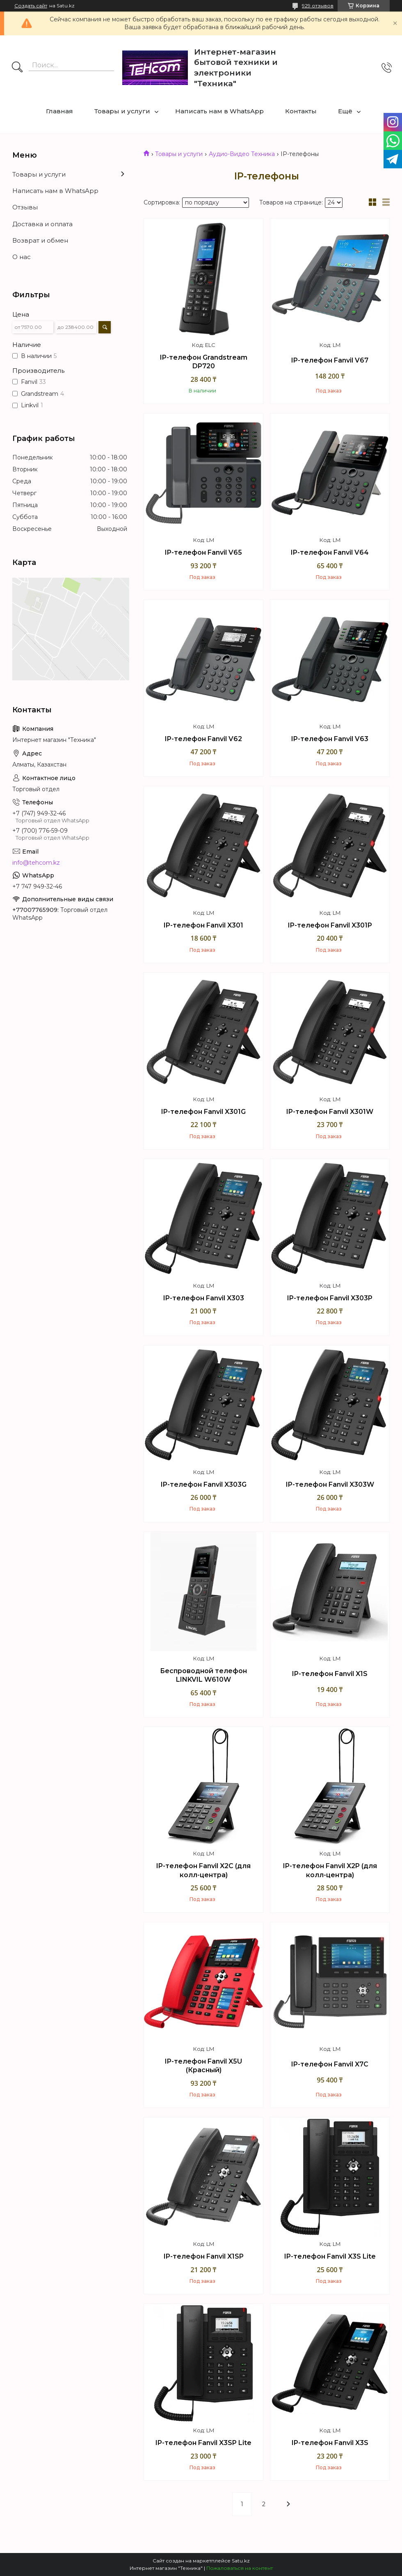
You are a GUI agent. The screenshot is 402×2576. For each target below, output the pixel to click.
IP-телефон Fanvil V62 (203, 739)
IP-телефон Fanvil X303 (203, 1298)
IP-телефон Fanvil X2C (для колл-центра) (203, 1870)
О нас (21, 257)
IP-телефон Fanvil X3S (330, 2443)
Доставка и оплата (42, 224)
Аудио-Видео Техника (242, 154)
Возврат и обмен (40, 240)
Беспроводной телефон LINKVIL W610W (203, 1675)
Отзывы (25, 207)
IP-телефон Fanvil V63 (329, 739)
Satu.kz (241, 2561)
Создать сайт (30, 6)
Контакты (301, 111)
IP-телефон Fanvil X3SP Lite (203, 2443)
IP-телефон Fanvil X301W (329, 1112)
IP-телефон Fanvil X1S (330, 1674)
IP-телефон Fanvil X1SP (204, 2256)
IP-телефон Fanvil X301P (330, 925)
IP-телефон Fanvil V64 (330, 552)
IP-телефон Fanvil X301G (203, 1112)
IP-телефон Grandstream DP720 (203, 362)
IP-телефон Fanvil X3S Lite (330, 2256)
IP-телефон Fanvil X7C (329, 2064)
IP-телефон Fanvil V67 (329, 360)
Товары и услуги (122, 111)
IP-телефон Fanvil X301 (203, 925)
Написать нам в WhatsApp (219, 111)
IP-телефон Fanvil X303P (329, 1298)
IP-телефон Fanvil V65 (203, 552)
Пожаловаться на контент (239, 2568)
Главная (59, 111)
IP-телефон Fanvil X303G (204, 1484)
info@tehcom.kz (36, 862)
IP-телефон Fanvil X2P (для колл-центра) (330, 1870)
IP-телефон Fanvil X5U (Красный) (203, 2065)
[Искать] (17, 68)
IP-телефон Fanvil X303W (330, 1484)
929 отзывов (317, 5)
